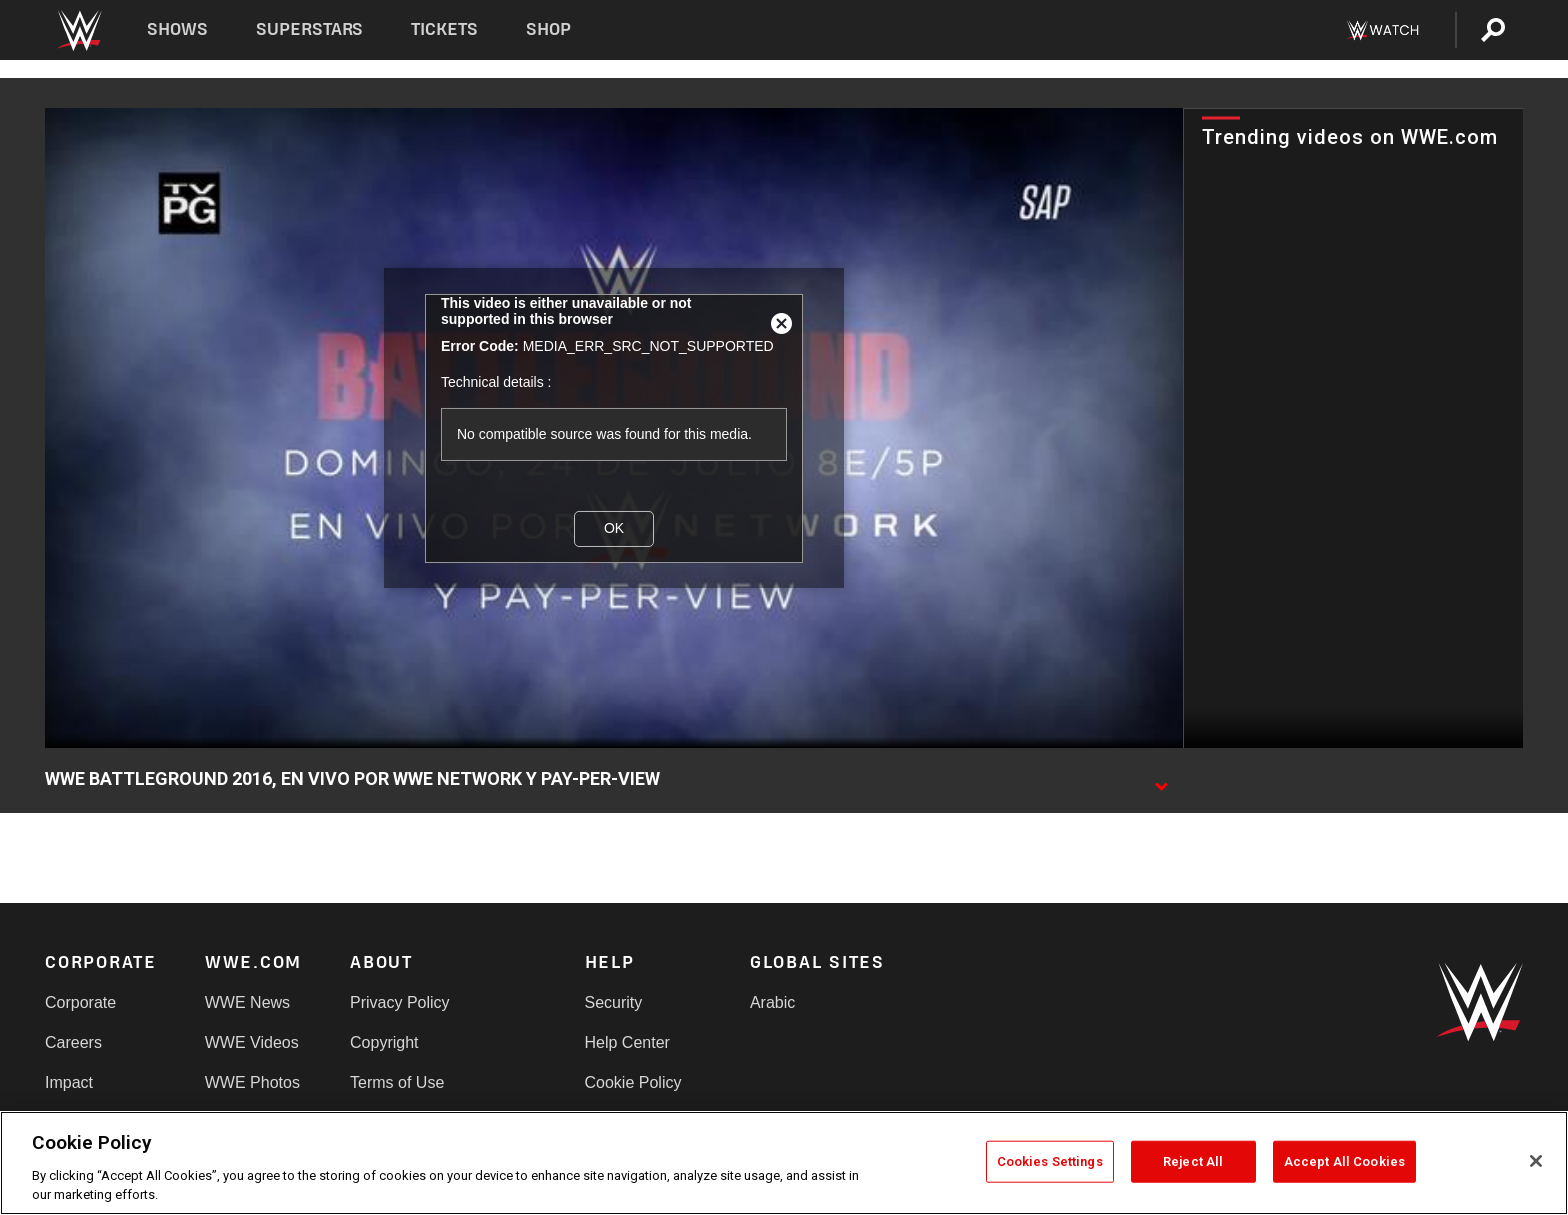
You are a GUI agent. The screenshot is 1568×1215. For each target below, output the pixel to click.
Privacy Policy (400, 1002)
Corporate (80, 1002)
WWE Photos (252, 1082)
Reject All (1193, 1161)
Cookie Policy (633, 1082)
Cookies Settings (1050, 1161)
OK (614, 528)
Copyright (384, 1042)
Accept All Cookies (1344, 1161)
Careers (73, 1042)
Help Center (627, 1042)
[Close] (1536, 1161)
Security (614, 1002)
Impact (69, 1082)
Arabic (772, 1002)
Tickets (444, 29)
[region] (784, 1163)
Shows (177, 29)
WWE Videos (252, 1042)
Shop (548, 29)
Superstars (310, 29)
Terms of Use (397, 1082)
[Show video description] (1161, 780)
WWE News (247, 1002)
